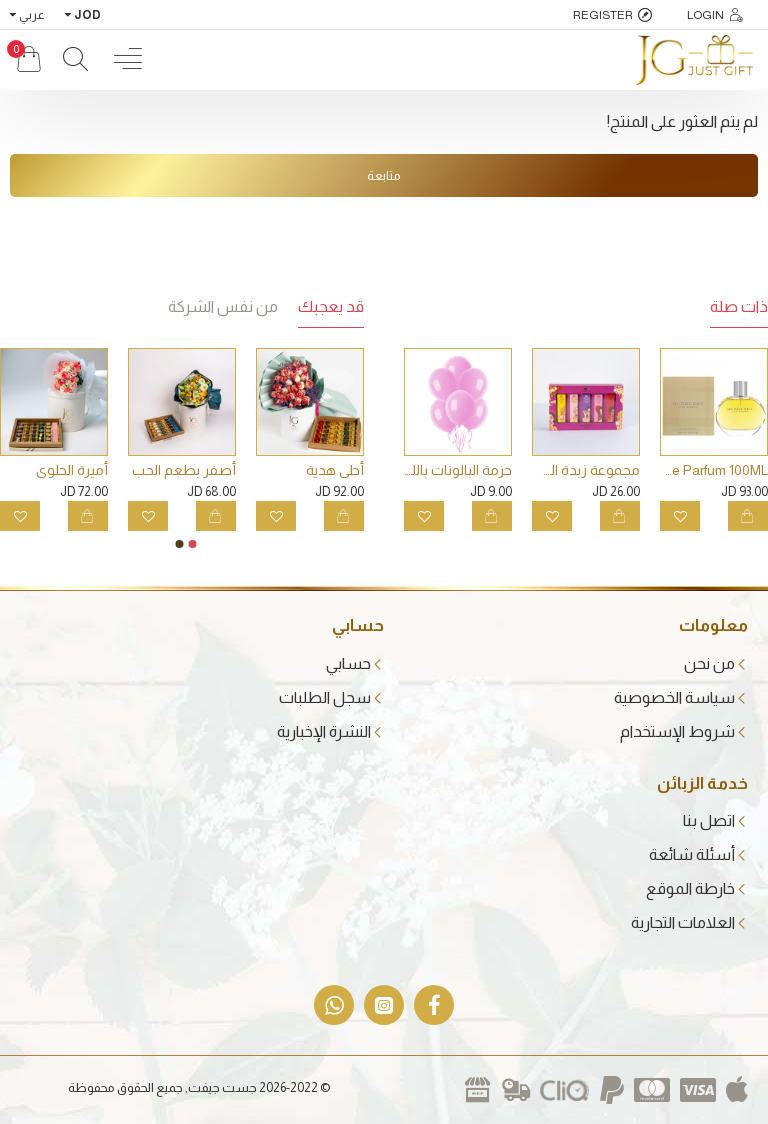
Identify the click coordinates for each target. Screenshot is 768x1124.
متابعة (384, 175)
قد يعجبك (331, 306)
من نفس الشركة (223, 306)
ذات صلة (739, 306)
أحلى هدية (335, 470)
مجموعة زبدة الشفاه (586, 470)
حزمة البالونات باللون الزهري (458, 470)
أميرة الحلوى (72, 470)
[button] (193, 544)
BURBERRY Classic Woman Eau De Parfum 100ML (714, 470)
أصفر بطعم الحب (184, 470)
